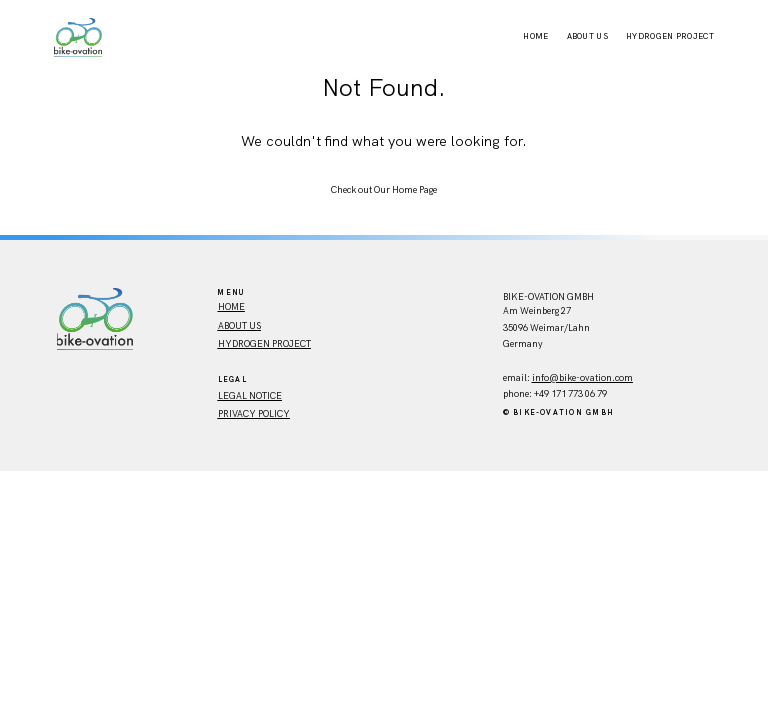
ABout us (239, 326)
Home (535, 37)
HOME (231, 307)
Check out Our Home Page (384, 190)
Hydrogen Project (670, 37)
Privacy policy (254, 414)
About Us (588, 37)
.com (622, 378)
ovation (596, 378)
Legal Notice (250, 396)
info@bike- (556, 378)
